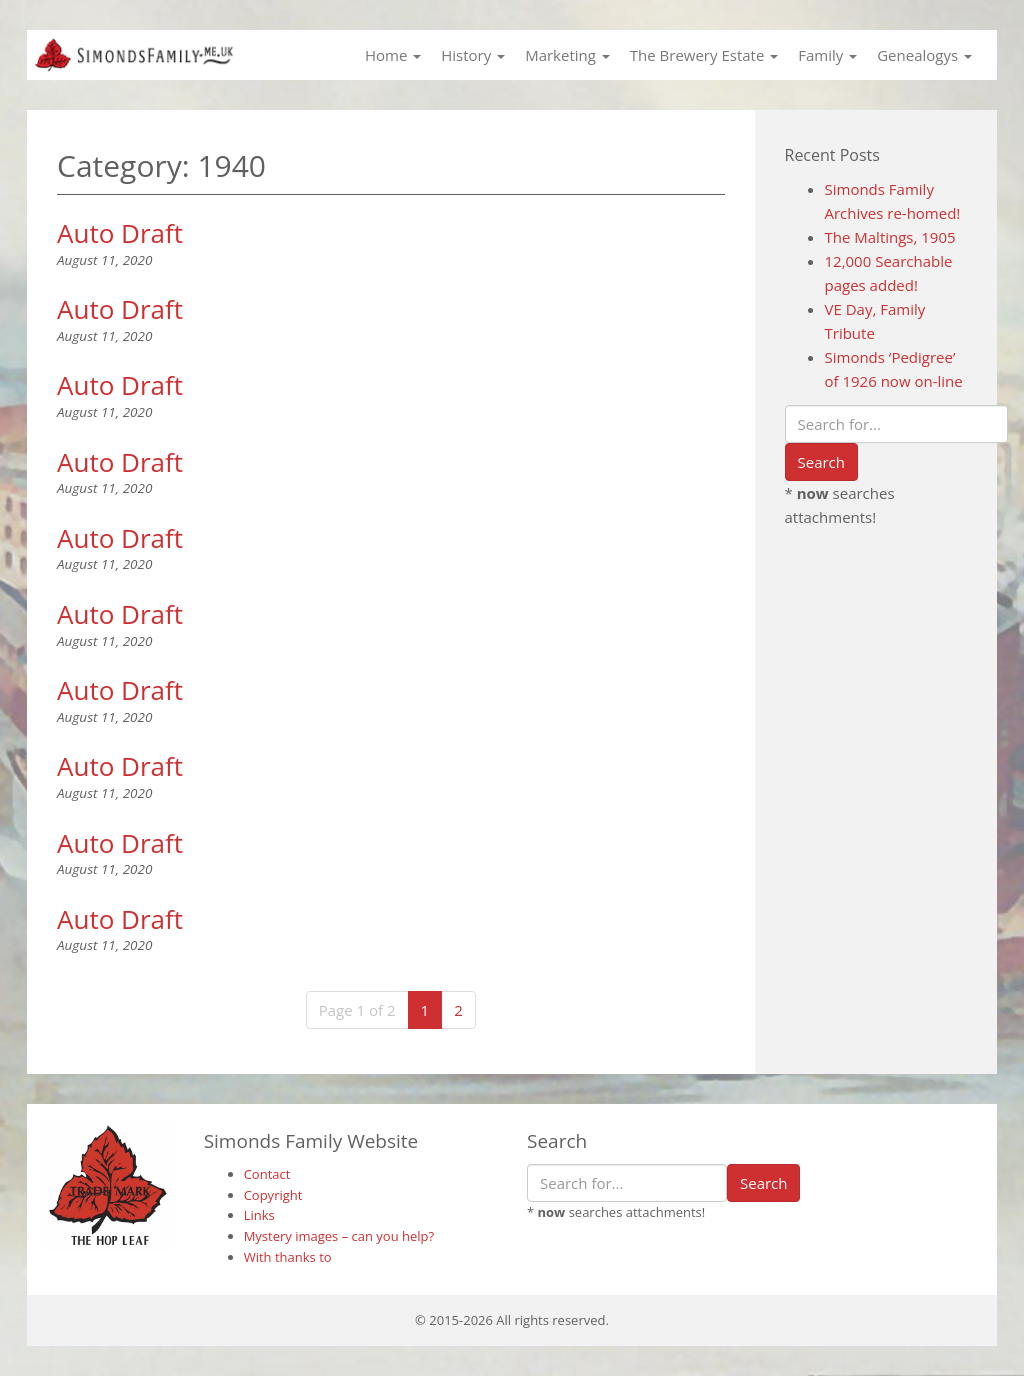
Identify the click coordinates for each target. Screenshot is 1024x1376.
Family (827, 55)
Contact (267, 1174)
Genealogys (924, 55)
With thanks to (288, 1257)
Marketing (567, 55)
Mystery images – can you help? (339, 1236)
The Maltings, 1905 (890, 237)
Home (393, 55)
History (473, 55)
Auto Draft (120, 233)
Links (259, 1215)
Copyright (273, 1195)
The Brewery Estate (704, 55)
